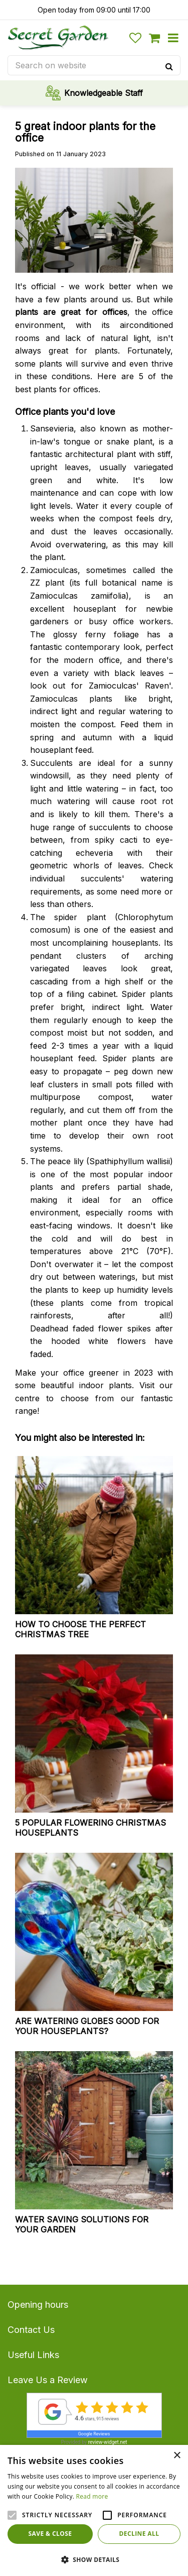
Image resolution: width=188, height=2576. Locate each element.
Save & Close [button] (50, 2533)
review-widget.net (107, 2442)
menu (172, 37)
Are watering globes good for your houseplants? (87, 2026)
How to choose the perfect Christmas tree (80, 1629)
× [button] (176, 2455)
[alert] (94, 2510)
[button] (94, 2559)
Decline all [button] (139, 2533)
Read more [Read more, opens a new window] (92, 2496)
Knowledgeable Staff (103, 93)
